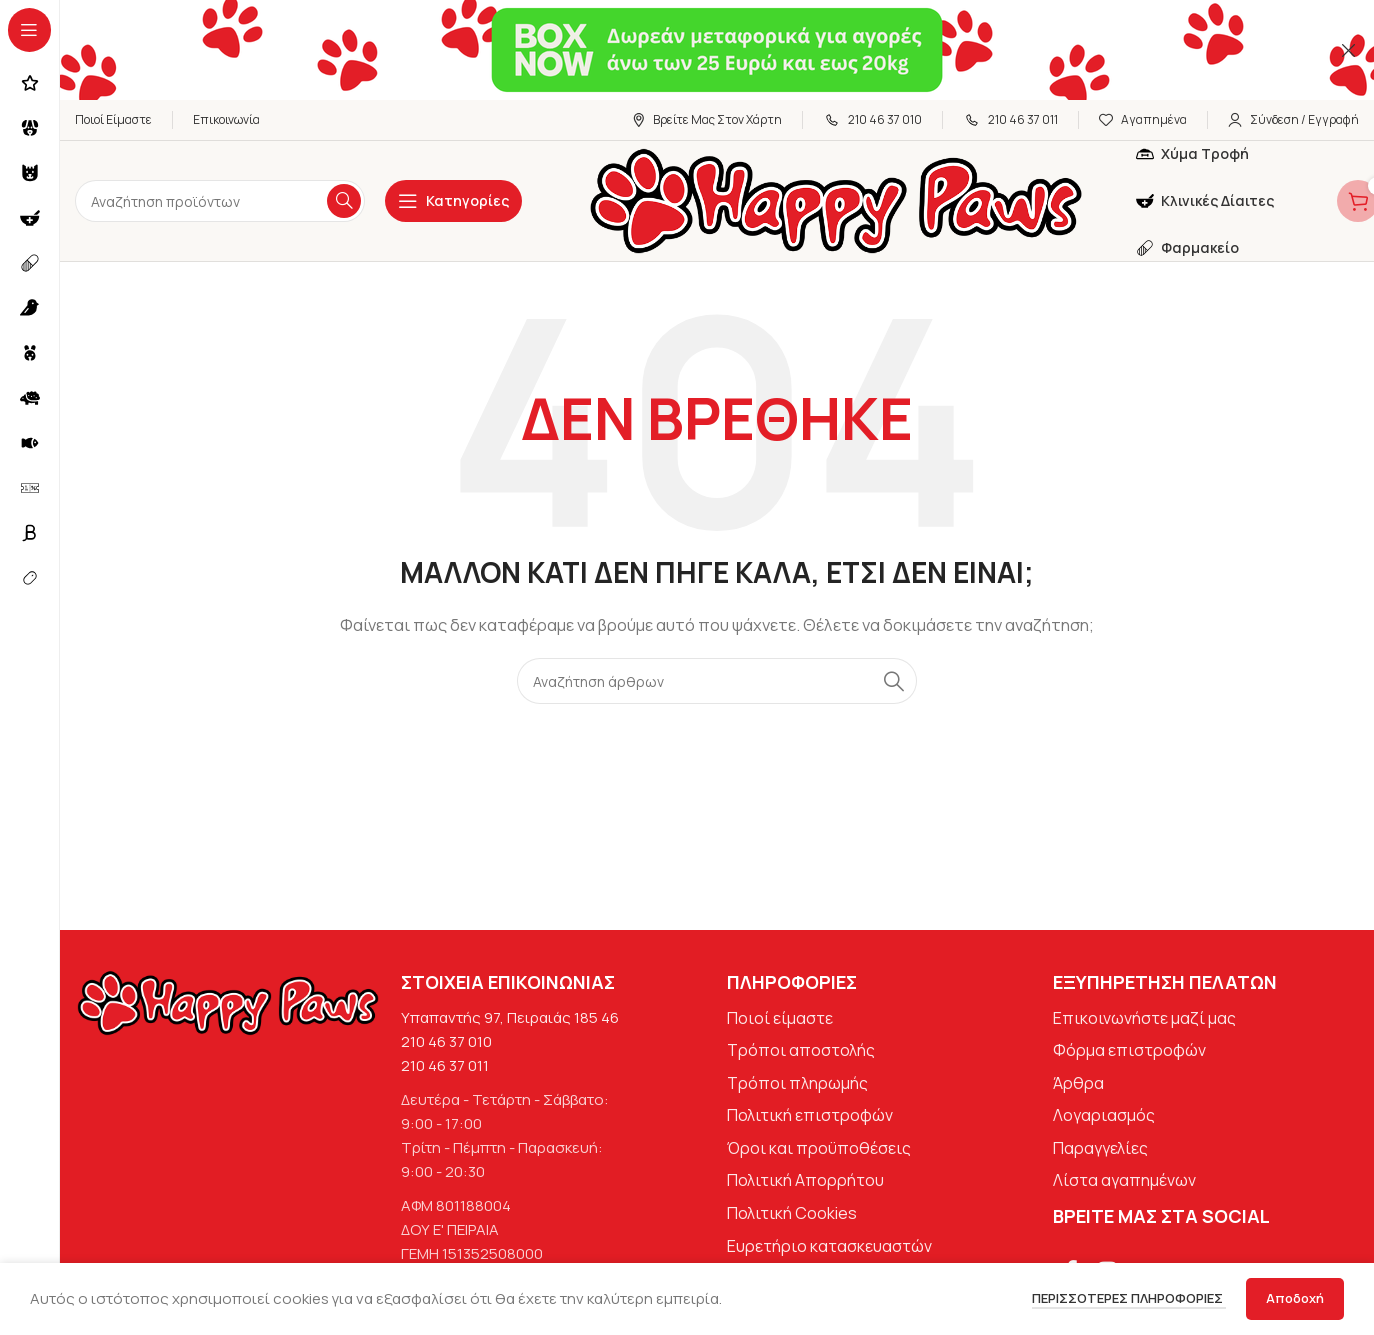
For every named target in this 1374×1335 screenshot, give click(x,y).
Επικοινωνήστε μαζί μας (1144, 1018)
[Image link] (228, 1001)
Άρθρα (1078, 1083)
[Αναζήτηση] (220, 201)
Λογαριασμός (1104, 1115)
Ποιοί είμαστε (780, 1018)
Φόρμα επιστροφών (1129, 1050)
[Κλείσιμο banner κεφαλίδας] (1349, 50)
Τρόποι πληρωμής (797, 1083)
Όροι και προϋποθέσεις (819, 1148)
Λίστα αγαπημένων (1124, 1180)
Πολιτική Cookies (792, 1213)
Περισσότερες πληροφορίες (1129, 1298)
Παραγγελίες (1100, 1148)
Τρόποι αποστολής (801, 1050)
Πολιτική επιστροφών (810, 1115)
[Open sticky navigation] (453, 201)
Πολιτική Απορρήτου (805, 1180)
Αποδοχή (1295, 1298)
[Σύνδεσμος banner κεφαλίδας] (687, 50)
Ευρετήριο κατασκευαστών (829, 1246)
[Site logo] (836, 199)
